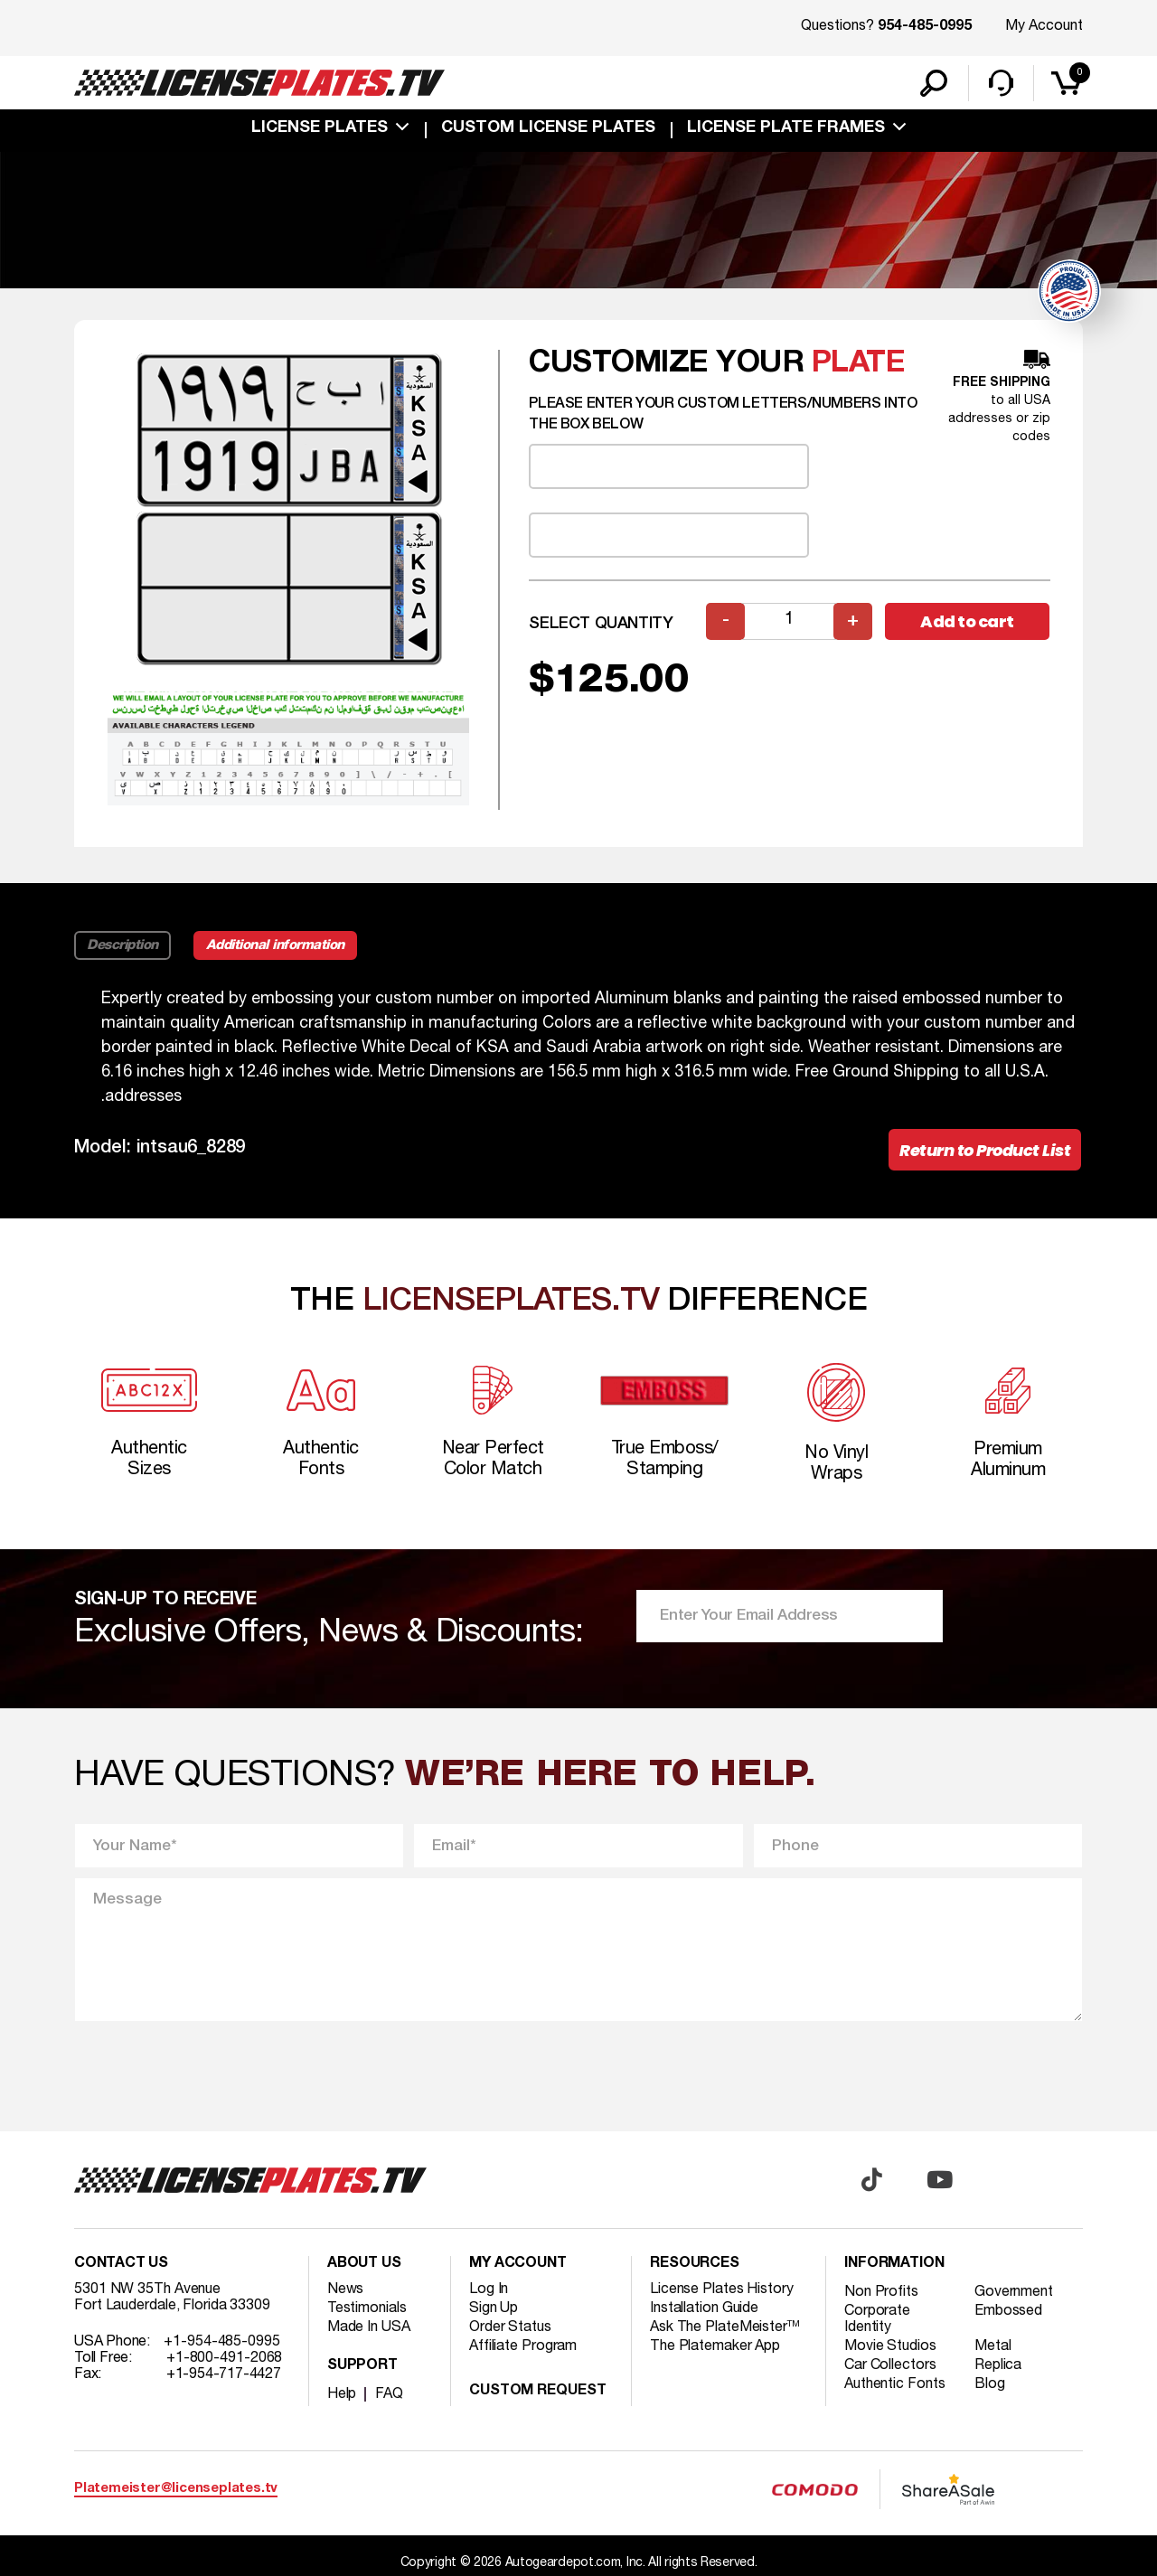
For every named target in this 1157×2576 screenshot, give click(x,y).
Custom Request (538, 2391)
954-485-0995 (925, 27)
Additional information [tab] (275, 945)
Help (342, 2394)
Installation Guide (704, 2308)
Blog (989, 2384)
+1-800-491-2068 (224, 2358)
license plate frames (786, 128)
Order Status (510, 2327)
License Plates (319, 128)
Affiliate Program (523, 2346)
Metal (992, 2346)
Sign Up (493, 2308)
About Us (364, 2264)
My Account (1044, 26)
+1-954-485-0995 (222, 2342)
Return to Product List (984, 1150)
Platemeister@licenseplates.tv (175, 2489)
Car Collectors (890, 2365)
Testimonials (367, 2308)
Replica (997, 2365)
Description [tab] (122, 945)
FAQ (389, 2394)
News (345, 2289)
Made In (368, 2327)
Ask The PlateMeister (725, 2327)
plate (859, 364)
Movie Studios (890, 2346)
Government (1013, 2292)
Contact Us (121, 2264)
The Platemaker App (715, 2346)
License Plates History (722, 2289)
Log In (488, 2289)
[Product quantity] (789, 621)
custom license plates (548, 128)
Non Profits (881, 2292)
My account (518, 2264)
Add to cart (967, 621)
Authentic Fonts (894, 2384)
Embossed (1008, 2311)
